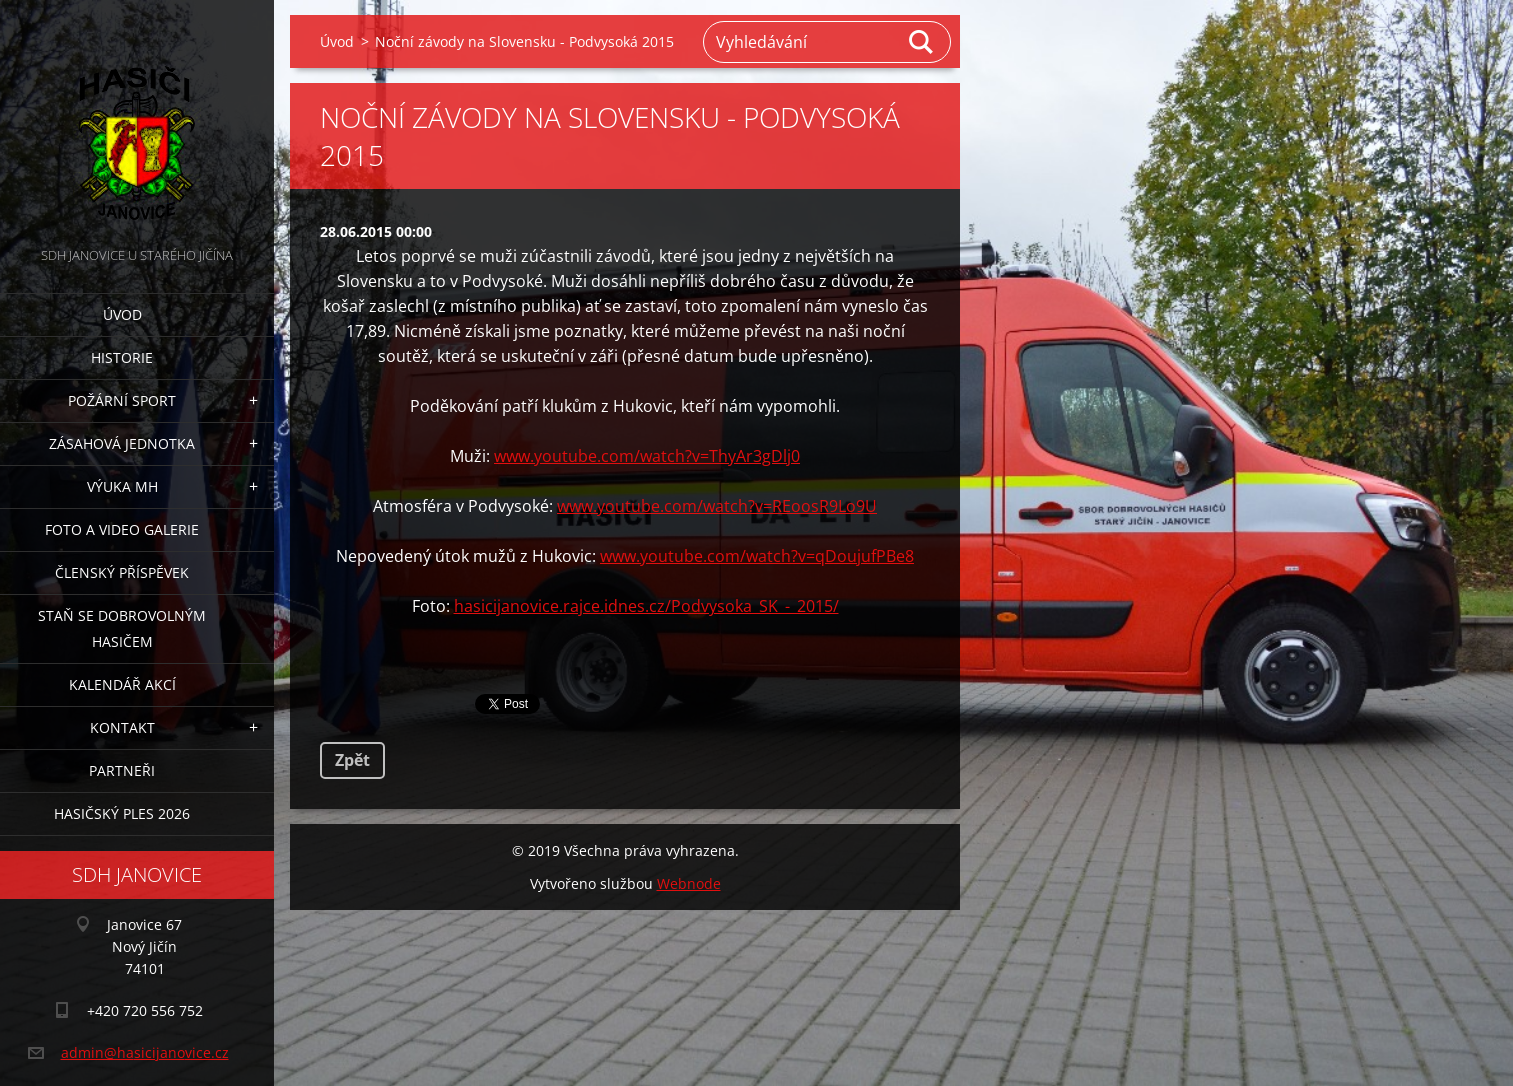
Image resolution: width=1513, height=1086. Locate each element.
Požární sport (122, 400)
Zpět (352, 760)
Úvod (122, 314)
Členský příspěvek (122, 572)
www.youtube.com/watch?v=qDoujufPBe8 (757, 556)
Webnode (689, 883)
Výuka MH (122, 486)
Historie (122, 357)
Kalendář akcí (122, 684)
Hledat (922, 42)
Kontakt (122, 727)
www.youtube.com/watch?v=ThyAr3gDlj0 (647, 456)
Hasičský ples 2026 (122, 813)
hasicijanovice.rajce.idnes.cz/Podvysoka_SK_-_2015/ (646, 606)
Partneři (122, 770)
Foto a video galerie (122, 529)
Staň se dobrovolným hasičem (122, 628)
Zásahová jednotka (122, 443)
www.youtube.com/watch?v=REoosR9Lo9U (717, 506)
